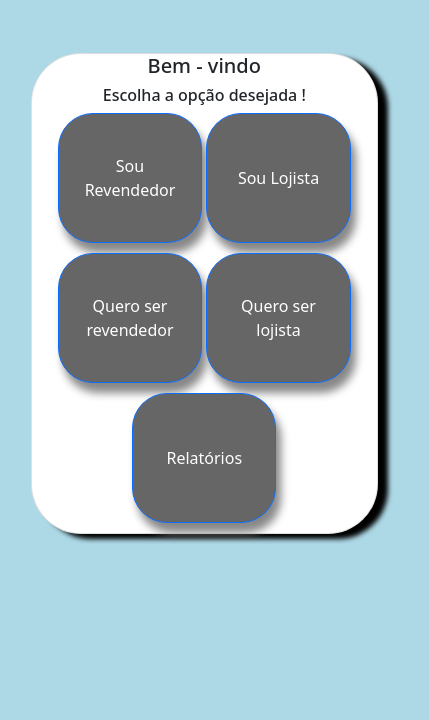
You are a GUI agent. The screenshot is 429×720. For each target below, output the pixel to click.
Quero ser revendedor (130, 318)
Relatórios (204, 458)
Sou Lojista (278, 178)
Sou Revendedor (130, 178)
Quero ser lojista (278, 318)
